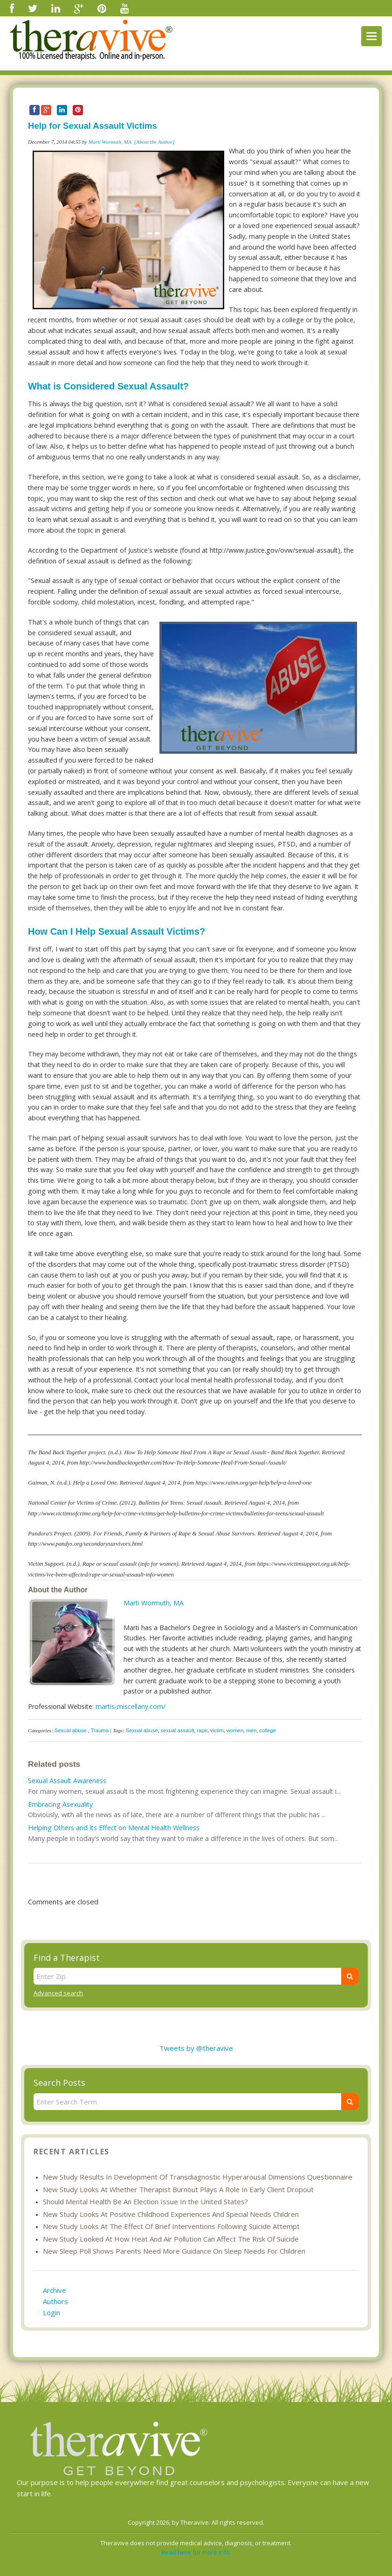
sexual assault (177, 1730)
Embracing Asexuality (60, 1804)
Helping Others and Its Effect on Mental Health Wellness (113, 1827)
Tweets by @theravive (196, 2048)
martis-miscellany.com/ (130, 1706)
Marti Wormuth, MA (110, 142)
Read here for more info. (196, 2552)
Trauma (99, 1730)
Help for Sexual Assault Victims (92, 126)
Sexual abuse (71, 1730)
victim (217, 1730)
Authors (55, 2301)
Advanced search (58, 1993)
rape (202, 1730)
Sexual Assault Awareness (67, 1780)
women (235, 1730)
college (267, 1730)
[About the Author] (154, 142)
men (251, 1730)
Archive (54, 2290)
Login (51, 2312)
